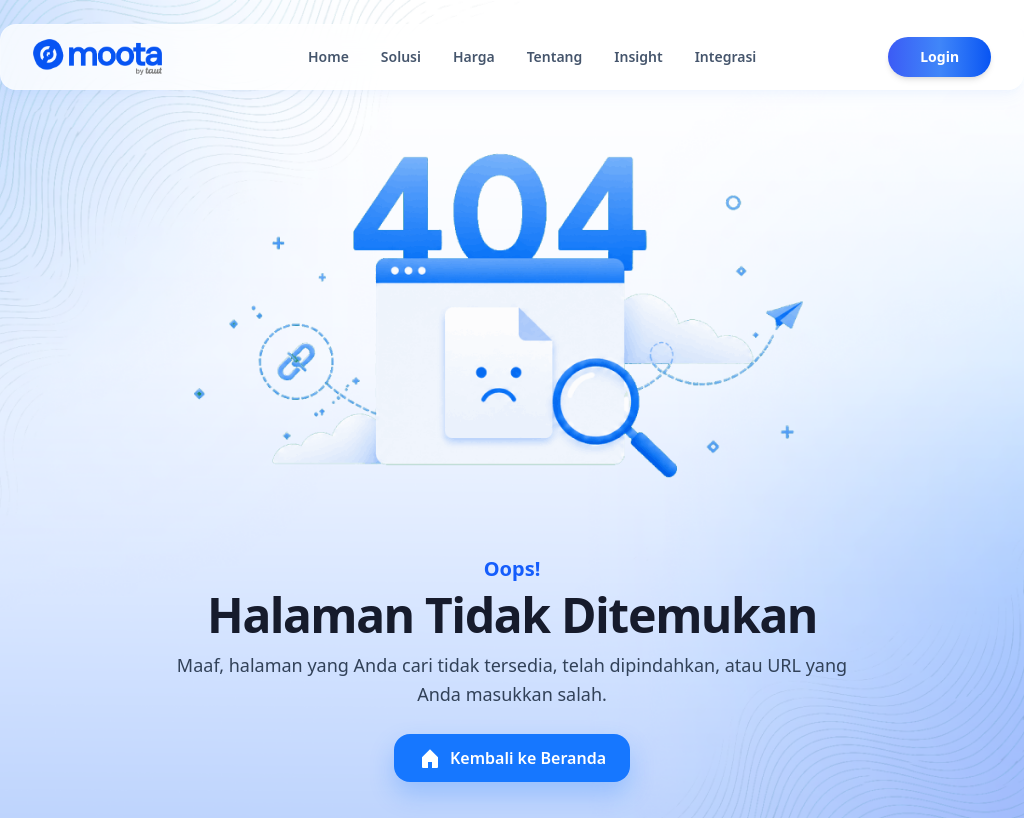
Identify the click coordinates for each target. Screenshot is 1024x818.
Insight (638, 56)
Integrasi (726, 56)
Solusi (401, 56)
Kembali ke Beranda (512, 758)
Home (328, 56)
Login (939, 56)
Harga (474, 56)
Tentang (555, 56)
